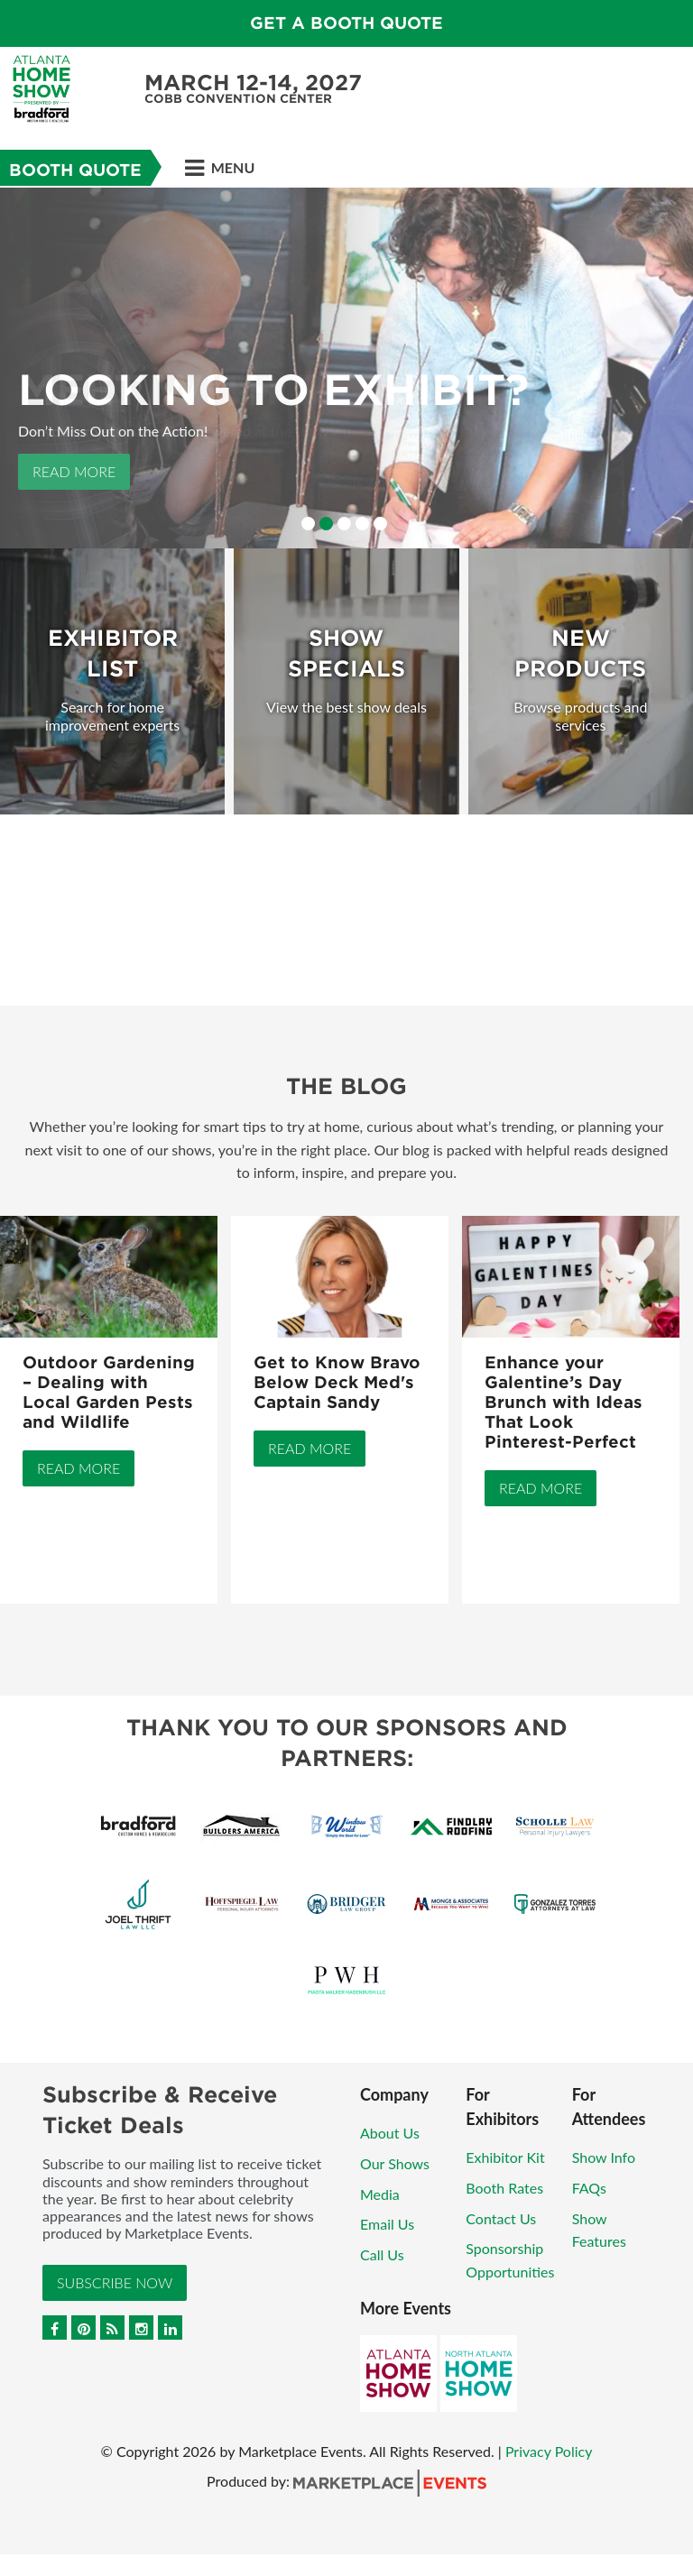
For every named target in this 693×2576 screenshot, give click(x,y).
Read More (74, 471)
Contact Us (501, 2218)
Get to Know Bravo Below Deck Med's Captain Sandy (337, 1382)
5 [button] (380, 523)
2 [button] (326, 523)
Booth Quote (75, 170)
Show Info (603, 2157)
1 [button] (308, 523)
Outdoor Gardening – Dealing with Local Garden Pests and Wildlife (109, 1392)
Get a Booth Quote (346, 23)
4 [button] (362, 523)
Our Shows (395, 2163)
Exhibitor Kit (505, 2157)
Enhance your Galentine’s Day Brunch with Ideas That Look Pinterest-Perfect (563, 1402)
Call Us (382, 2254)
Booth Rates (504, 2187)
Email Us (387, 2223)
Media (380, 2194)
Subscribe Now (114, 2282)
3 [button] (344, 523)
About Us (390, 2132)
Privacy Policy (549, 2451)
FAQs (589, 2187)
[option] (346, 368)
